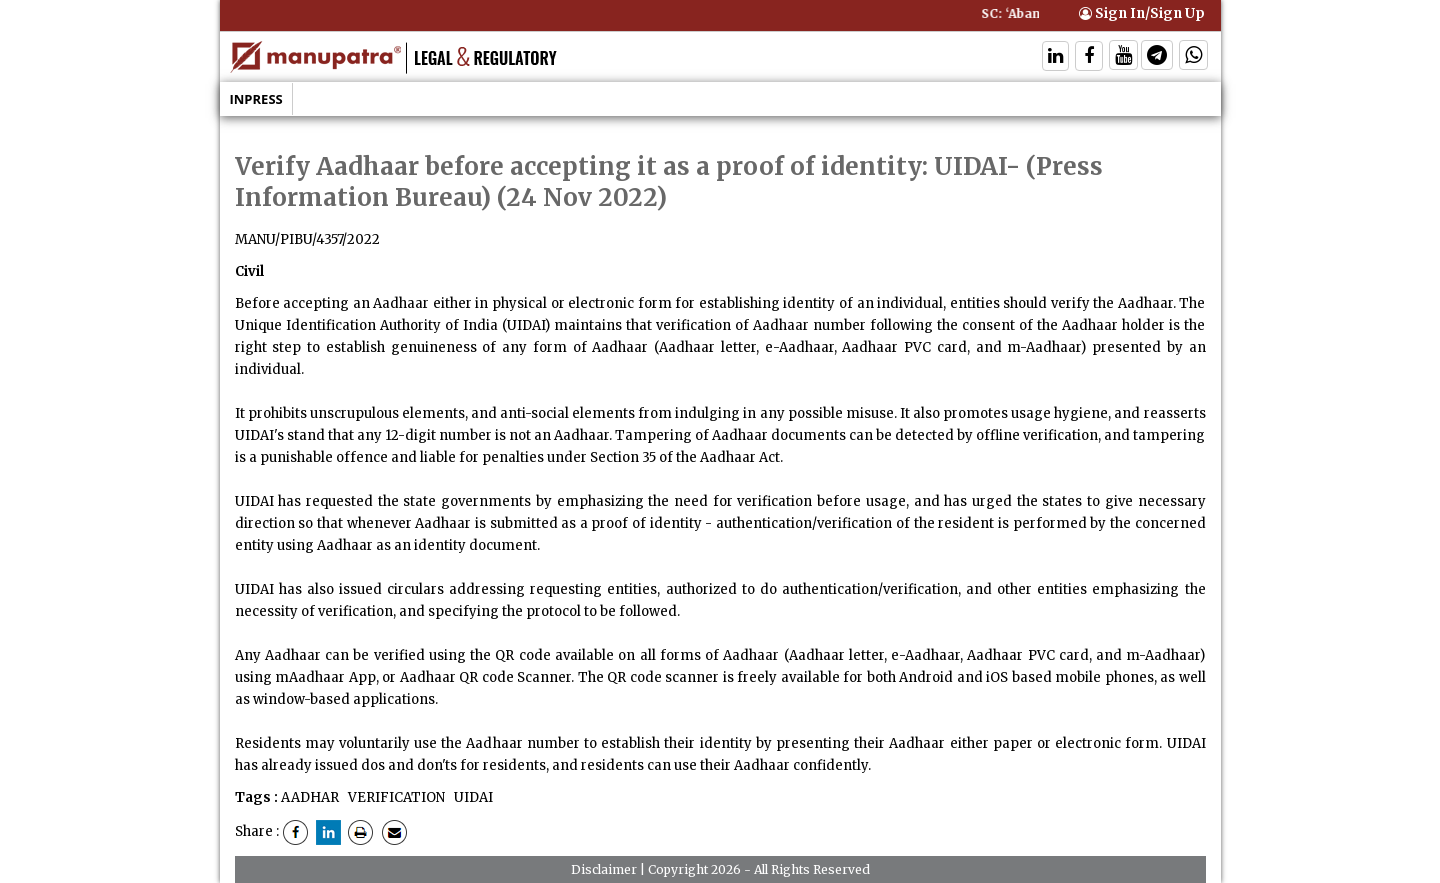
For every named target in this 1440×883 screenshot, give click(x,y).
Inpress (256, 99)
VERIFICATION (395, 797)
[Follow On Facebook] (1089, 57)
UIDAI (472, 797)
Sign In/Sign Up (1142, 13)
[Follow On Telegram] (1157, 57)
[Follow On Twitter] (1123, 57)
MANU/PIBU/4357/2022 (307, 239)
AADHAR (310, 797)
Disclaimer (604, 869)
